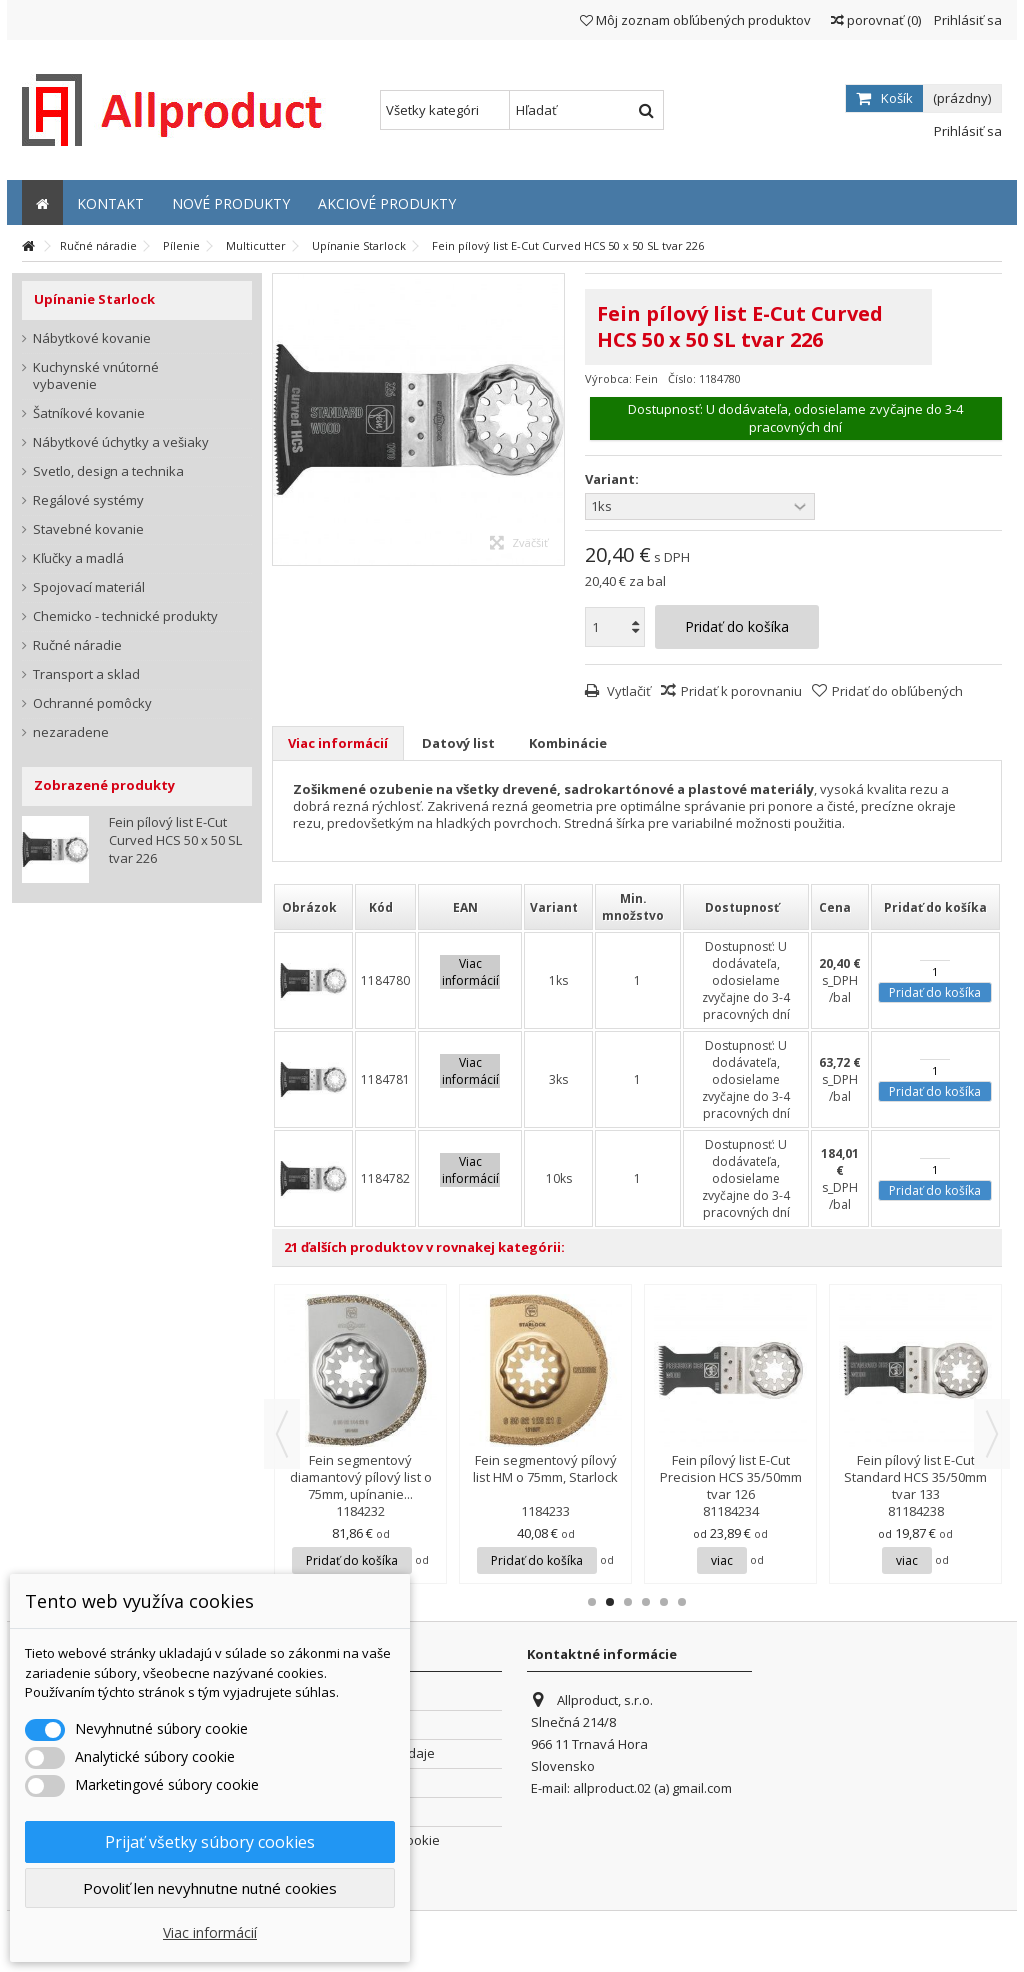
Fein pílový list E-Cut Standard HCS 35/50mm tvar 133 (915, 1477)
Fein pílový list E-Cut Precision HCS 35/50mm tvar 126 (731, 1477)
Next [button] (992, 1434)
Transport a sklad (86, 674)
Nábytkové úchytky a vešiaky (121, 442)
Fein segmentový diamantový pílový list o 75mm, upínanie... (361, 1477)
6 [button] (682, 1602)
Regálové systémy (88, 500)
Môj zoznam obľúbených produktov (695, 20)
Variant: (613, 479)
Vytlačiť (627, 691)
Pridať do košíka (935, 992)
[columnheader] (313, 907)
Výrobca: (608, 378)
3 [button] (628, 1602)
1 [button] (592, 1602)
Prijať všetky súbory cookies (210, 1842)
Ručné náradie (77, 645)
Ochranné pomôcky (92, 703)
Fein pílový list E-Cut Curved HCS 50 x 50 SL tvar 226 (175, 840)
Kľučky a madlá (78, 558)
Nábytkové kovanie (92, 338)
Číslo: (682, 378)
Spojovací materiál (89, 587)
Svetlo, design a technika (108, 471)
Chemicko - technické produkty (125, 616)
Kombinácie (568, 743)
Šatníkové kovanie (89, 413)
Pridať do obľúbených (897, 691)
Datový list (458, 743)
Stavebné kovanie (88, 529)
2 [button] (610, 1602)
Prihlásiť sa (966, 20)
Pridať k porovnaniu (741, 691)
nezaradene (71, 732)
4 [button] (646, 1602)
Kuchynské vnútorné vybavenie (96, 376)
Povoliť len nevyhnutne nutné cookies (210, 1888)
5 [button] (664, 1602)
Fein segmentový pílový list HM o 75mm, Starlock (545, 1468)
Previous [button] (282, 1434)
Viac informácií (338, 743)
